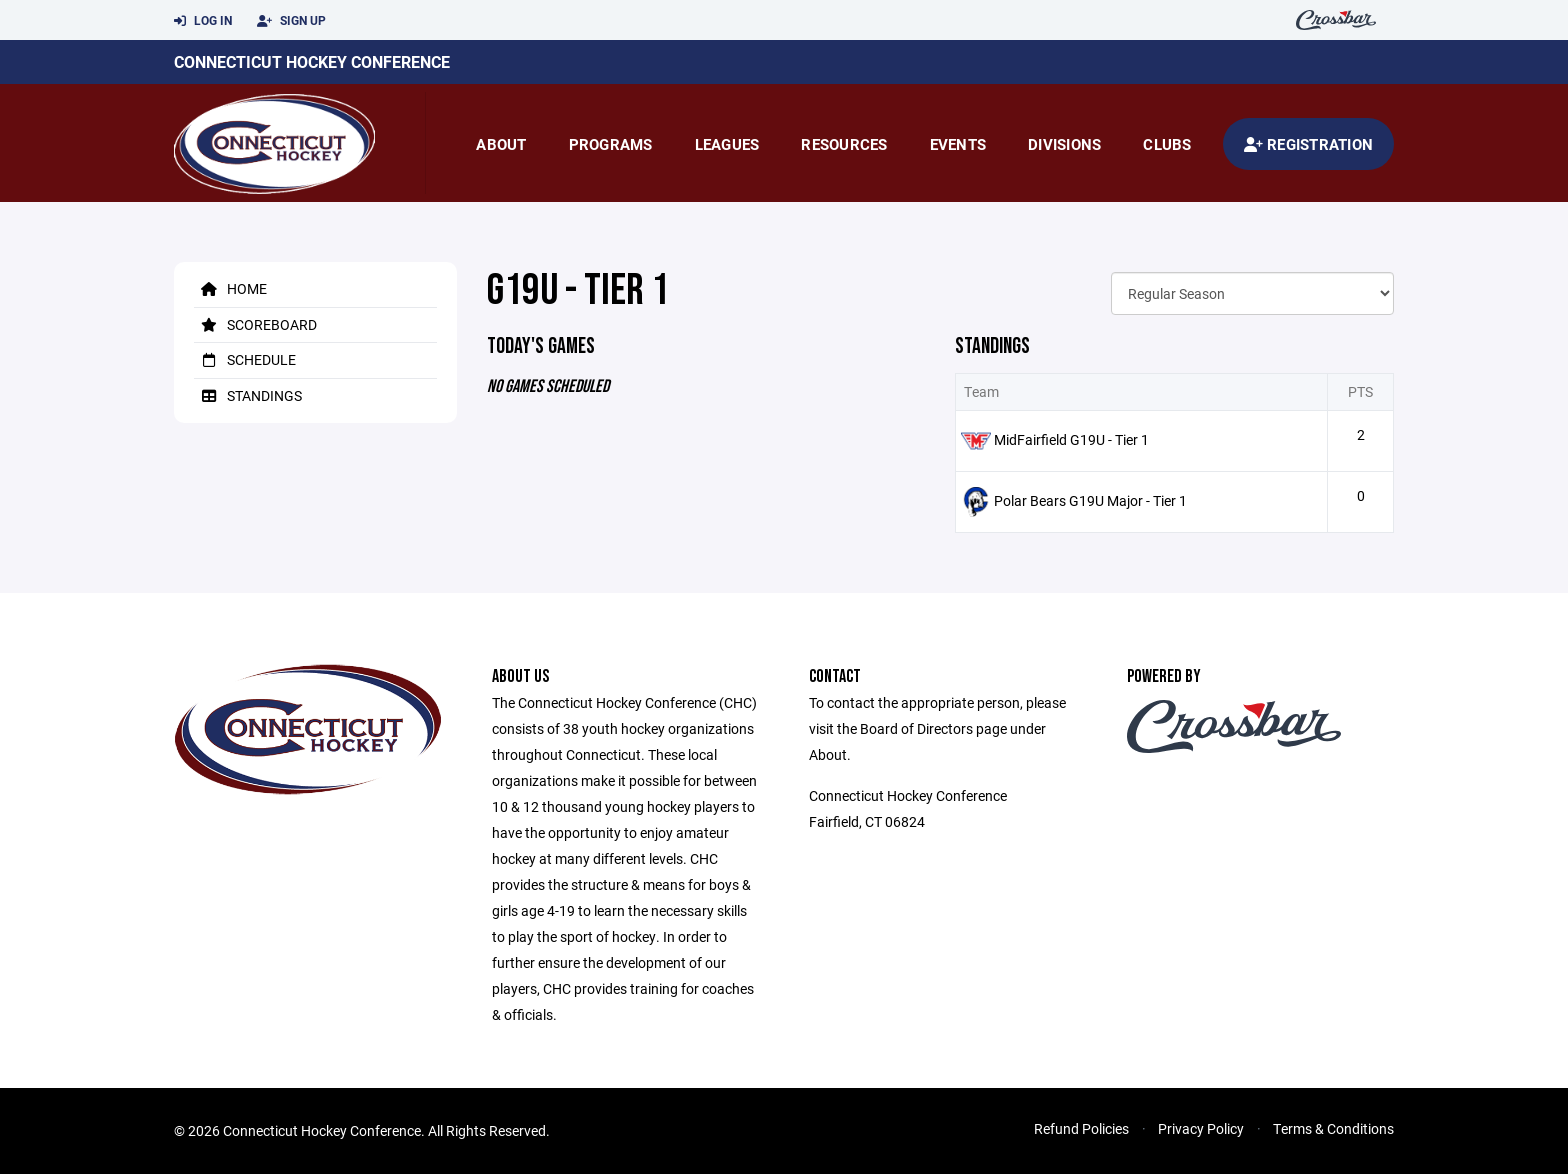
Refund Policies (1081, 1128)
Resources (844, 144)
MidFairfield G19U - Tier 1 (1071, 439)
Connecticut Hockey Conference (312, 61)
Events (958, 144)
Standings (248, 395)
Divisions (1064, 144)
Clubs (1167, 144)
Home (230, 288)
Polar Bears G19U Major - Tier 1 (1090, 500)
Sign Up (291, 21)
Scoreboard (255, 324)
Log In (203, 21)
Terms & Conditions (1333, 1128)
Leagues (727, 144)
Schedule (245, 359)
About (501, 144)
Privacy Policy (1201, 1128)
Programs (611, 144)
